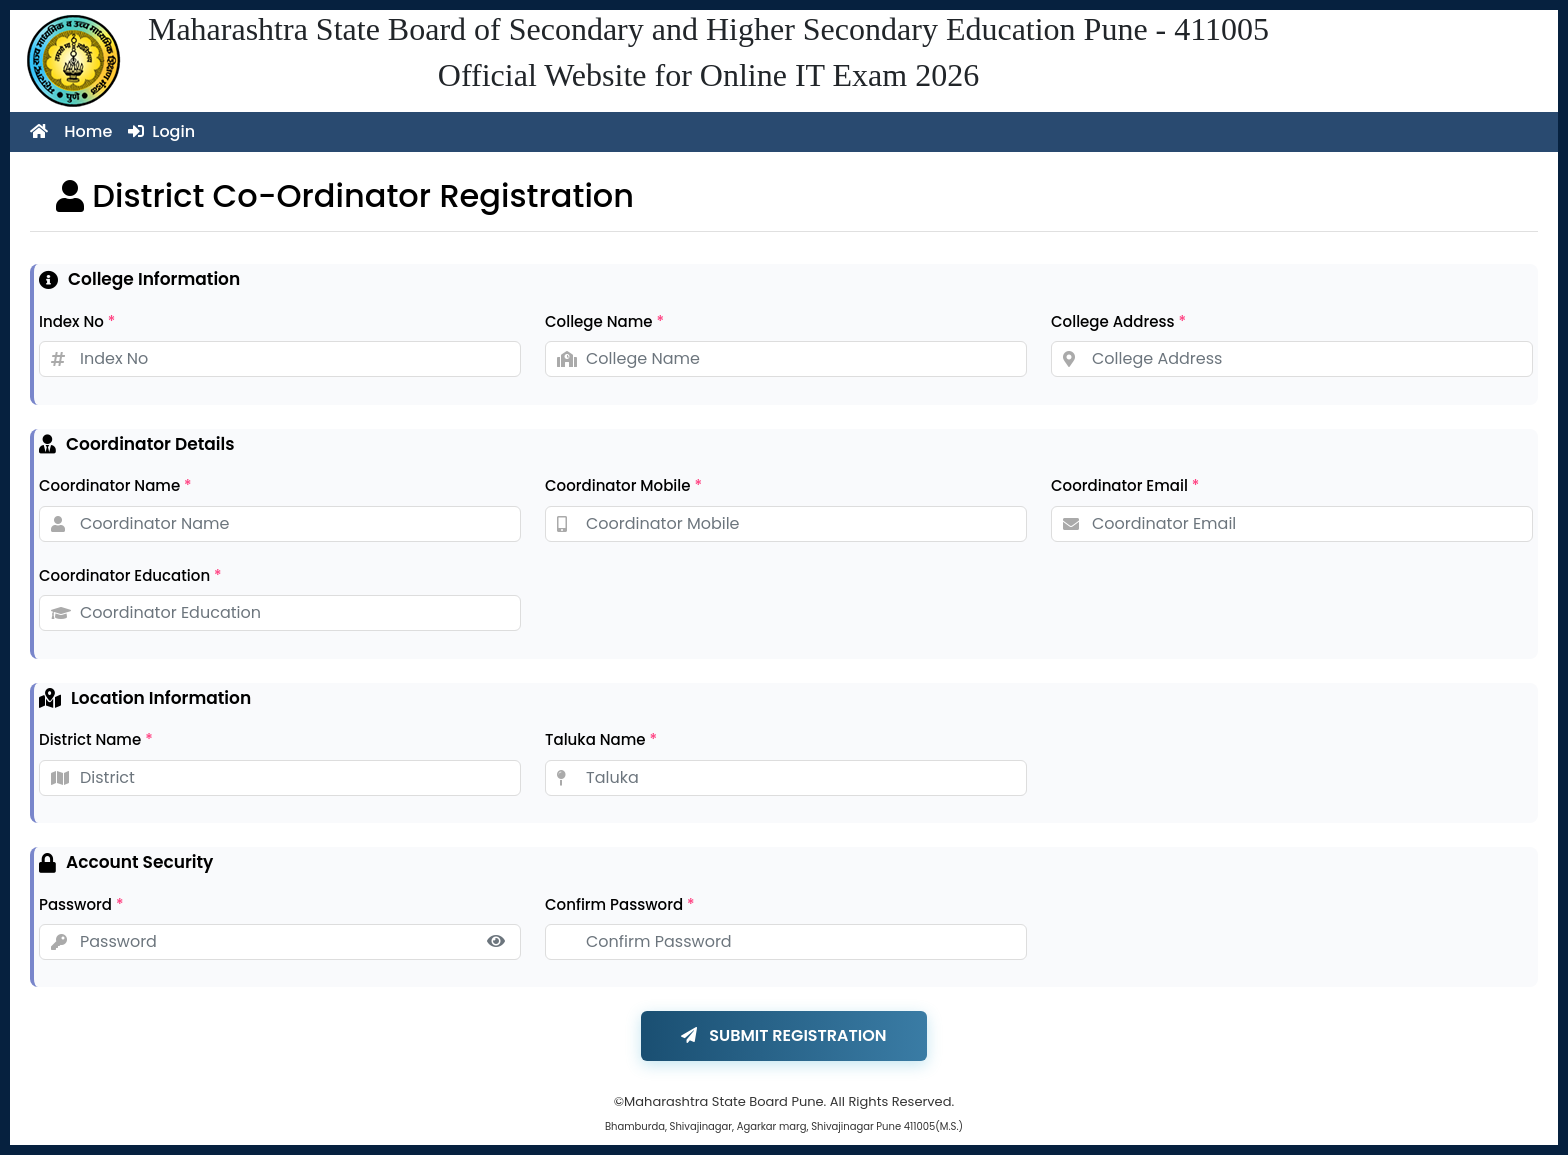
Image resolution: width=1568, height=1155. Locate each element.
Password (81, 904)
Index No (77, 321)
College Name (604, 321)
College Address (1118, 321)
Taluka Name (601, 739)
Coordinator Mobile (623, 485)
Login (161, 131)
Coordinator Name (115, 485)
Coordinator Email (1125, 485)
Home (71, 131)
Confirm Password (620, 904)
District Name (96, 739)
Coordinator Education (130, 575)
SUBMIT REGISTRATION (783, 1035)
